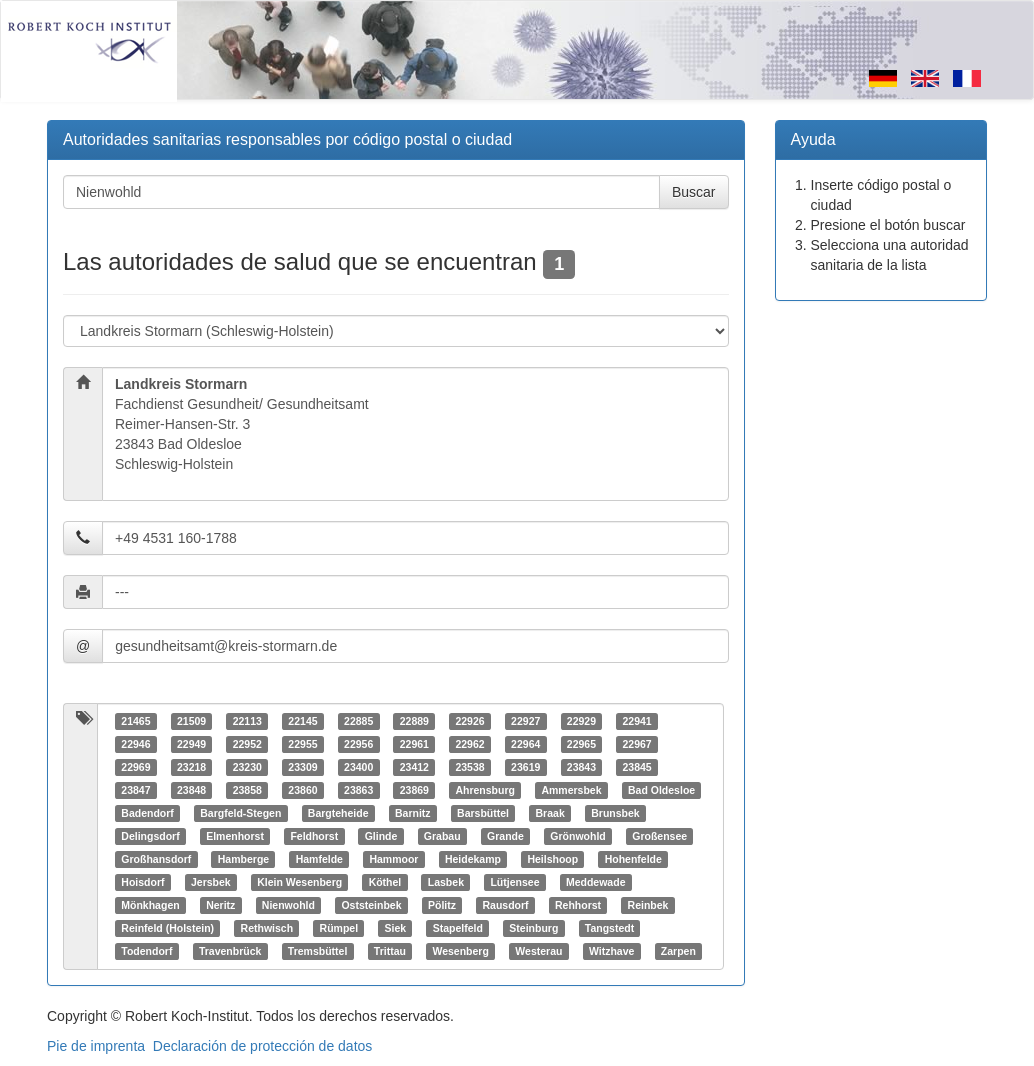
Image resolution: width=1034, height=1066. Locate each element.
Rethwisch (267, 928)
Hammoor (393, 859)
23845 (636, 767)
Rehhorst (578, 905)
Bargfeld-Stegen (240, 813)
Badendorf (147, 813)
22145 (302, 721)
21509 (191, 721)
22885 (358, 721)
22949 (191, 744)
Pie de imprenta (96, 1046)
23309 (302, 767)
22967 (636, 744)
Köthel (385, 882)
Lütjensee (514, 882)
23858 (247, 790)
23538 (469, 767)
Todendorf (146, 951)
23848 (191, 790)
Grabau (442, 836)
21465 (135, 721)
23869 (414, 790)
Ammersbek (571, 790)
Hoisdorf (142, 882)
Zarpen (678, 951)
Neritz (220, 905)
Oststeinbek (371, 905)
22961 (414, 744)
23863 (358, 790)
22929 (581, 721)
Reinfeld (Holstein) (167, 928)
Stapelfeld (458, 928)
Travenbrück (230, 951)
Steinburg (533, 928)
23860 (302, 790)
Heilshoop (552, 859)
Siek (396, 928)
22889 (414, 721)
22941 (636, 721)
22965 (581, 744)
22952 (247, 744)
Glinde (381, 836)
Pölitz (442, 905)
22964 (525, 744)
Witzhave (611, 951)
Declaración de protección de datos (262, 1046)
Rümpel (339, 928)
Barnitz (413, 813)
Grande (505, 836)
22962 (469, 744)
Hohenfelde (633, 859)
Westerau (538, 951)
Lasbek (446, 882)
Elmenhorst (235, 836)
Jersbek (211, 882)
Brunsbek (615, 813)
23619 (525, 767)
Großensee (659, 836)
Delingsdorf (150, 836)
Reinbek (648, 905)
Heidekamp (473, 859)
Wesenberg (460, 951)
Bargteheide (338, 813)
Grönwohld (577, 836)
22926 (469, 721)
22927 (525, 721)
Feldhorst (314, 836)
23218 (191, 767)
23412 (414, 767)
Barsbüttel (483, 813)
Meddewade (596, 882)
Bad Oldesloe (661, 790)
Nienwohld (288, 905)
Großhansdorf (156, 859)
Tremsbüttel (318, 951)
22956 (358, 744)
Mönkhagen (150, 905)
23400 (358, 767)
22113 (247, 721)
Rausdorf (505, 905)
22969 (135, 767)
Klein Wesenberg (299, 882)
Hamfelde (319, 859)
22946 (135, 744)
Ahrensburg (485, 790)
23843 (581, 767)
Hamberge (243, 859)
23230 (247, 767)
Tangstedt (609, 928)
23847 (135, 790)
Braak (550, 813)
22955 (302, 744)
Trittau (390, 951)
